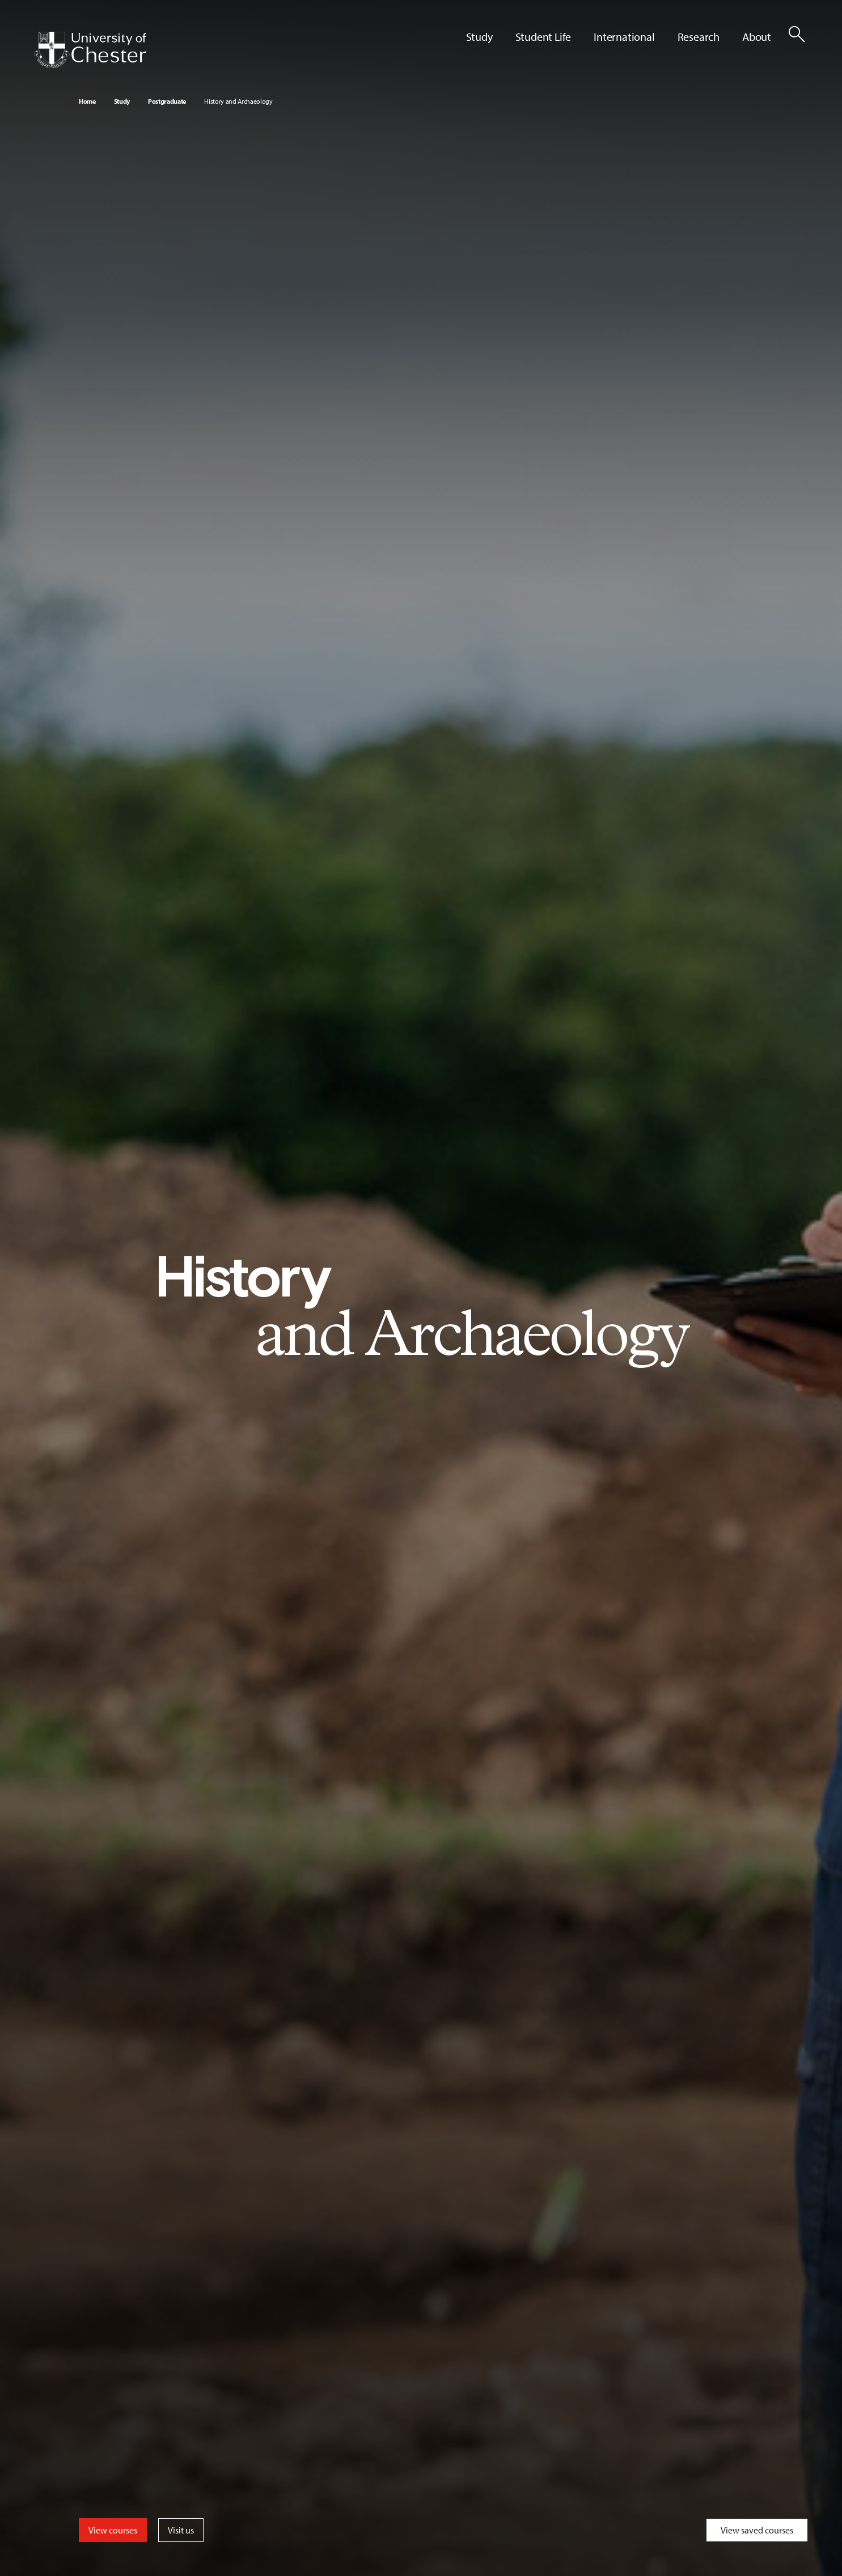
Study (122, 101)
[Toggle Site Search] (796, 34)
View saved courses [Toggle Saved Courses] (757, 2530)
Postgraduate (167, 101)
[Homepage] (90, 50)
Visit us (181, 2530)
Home (87, 101)
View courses (112, 2530)
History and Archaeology (238, 101)
